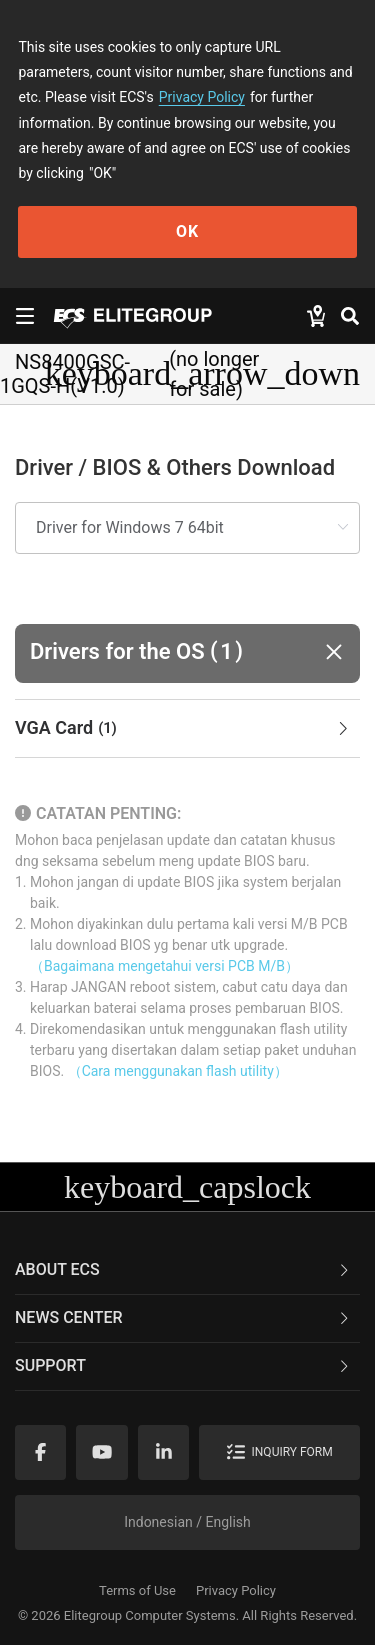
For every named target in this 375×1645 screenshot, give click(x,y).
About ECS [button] (183, 1269)
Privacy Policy (202, 97)
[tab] (187, 729)
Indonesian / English (187, 1522)
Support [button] (183, 1365)
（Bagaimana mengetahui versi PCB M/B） (164, 966)
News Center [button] (183, 1317)
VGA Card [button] (183, 729)
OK (187, 231)
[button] (187, 653)
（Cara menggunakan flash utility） (178, 1071)
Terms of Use (137, 1590)
